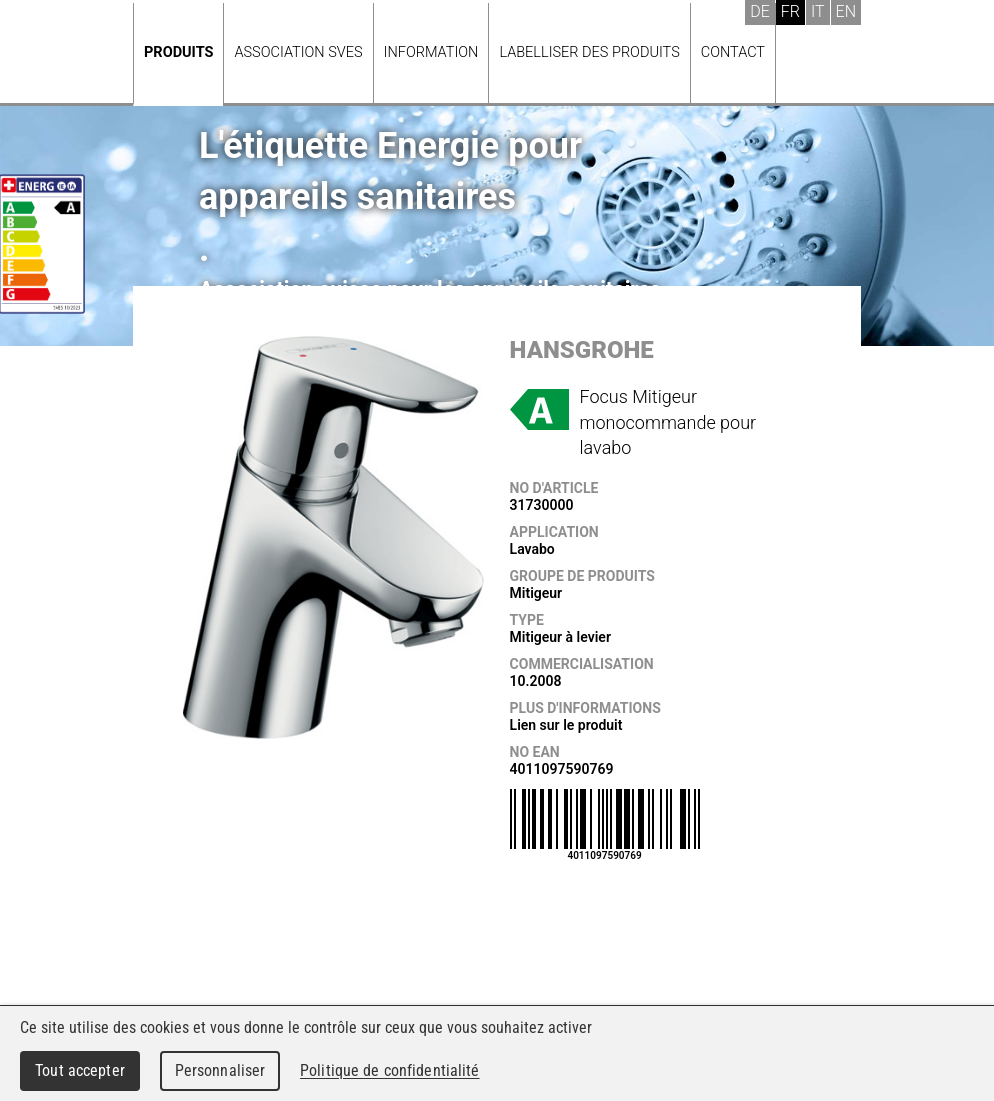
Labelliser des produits (589, 52)
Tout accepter (80, 1070)
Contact (733, 52)
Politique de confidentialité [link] (390, 1070)
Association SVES (298, 52)
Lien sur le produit (566, 725)
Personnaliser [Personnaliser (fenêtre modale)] (220, 1070)
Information (431, 52)
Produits (178, 52)
